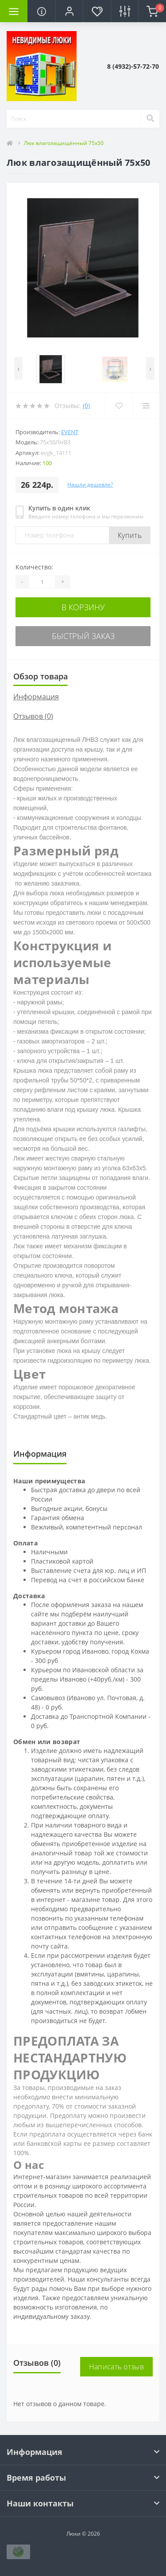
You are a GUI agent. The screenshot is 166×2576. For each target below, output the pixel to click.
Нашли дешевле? (90, 484)
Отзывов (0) (33, 716)
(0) (86, 405)
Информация (36, 697)
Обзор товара (40, 676)
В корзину (83, 607)
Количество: (34, 567)
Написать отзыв (116, 2367)
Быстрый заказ (83, 636)
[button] (69, 11)
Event (69, 432)
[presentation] (18, 368)
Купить (130, 535)
